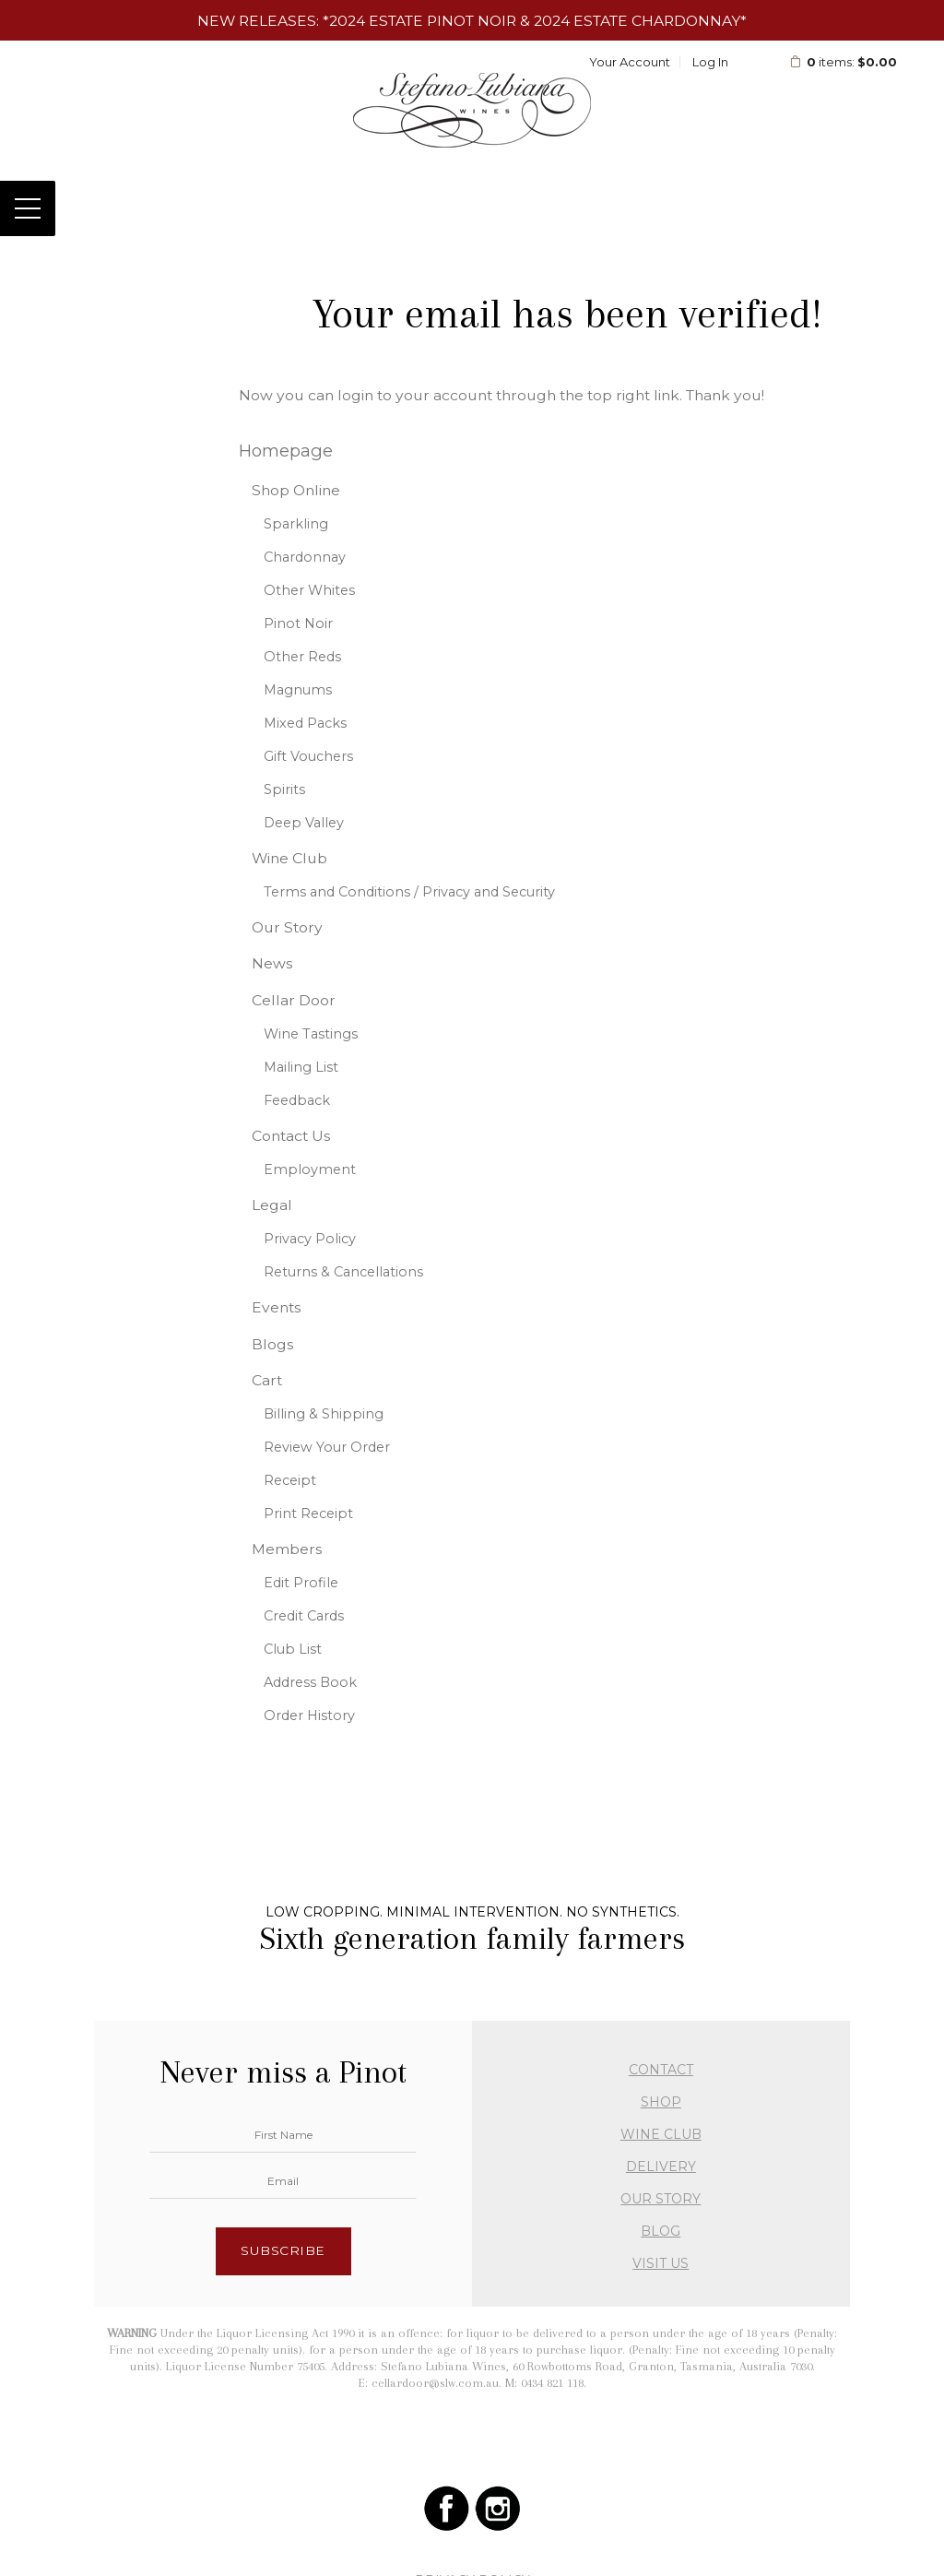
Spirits (284, 789)
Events (276, 1307)
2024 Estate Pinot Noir (422, 21)
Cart (267, 1380)
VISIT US (660, 2263)
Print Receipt (308, 1513)
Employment (310, 1169)
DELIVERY (661, 2166)
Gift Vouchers (308, 756)
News (272, 963)
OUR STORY (660, 2198)
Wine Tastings (311, 1034)
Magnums (298, 690)
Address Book (310, 1682)
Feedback (297, 1100)
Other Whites (309, 590)
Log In (710, 61)
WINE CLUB (661, 2134)
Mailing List (301, 1067)
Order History (309, 1715)
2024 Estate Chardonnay (637, 21)
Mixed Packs (305, 723)
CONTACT (661, 2069)
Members (287, 1549)
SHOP (661, 2102)
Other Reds (302, 656)
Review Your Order (327, 1447)
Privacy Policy (310, 1238)
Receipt (290, 1480)
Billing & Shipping (324, 1414)
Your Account (629, 61)
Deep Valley (304, 822)
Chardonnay (305, 557)
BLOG (660, 2231)
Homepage (286, 450)
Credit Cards (304, 1616)
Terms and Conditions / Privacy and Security (409, 892)
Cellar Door (294, 1000)
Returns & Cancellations (343, 1272)
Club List (293, 1649)
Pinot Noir (298, 623)
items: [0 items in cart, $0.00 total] (843, 61)
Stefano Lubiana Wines (471, 109)
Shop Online (296, 490)
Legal (272, 1205)
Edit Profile (301, 1582)
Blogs (272, 1344)
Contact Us (291, 1136)
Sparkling (296, 524)
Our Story (287, 927)
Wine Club (289, 858)
